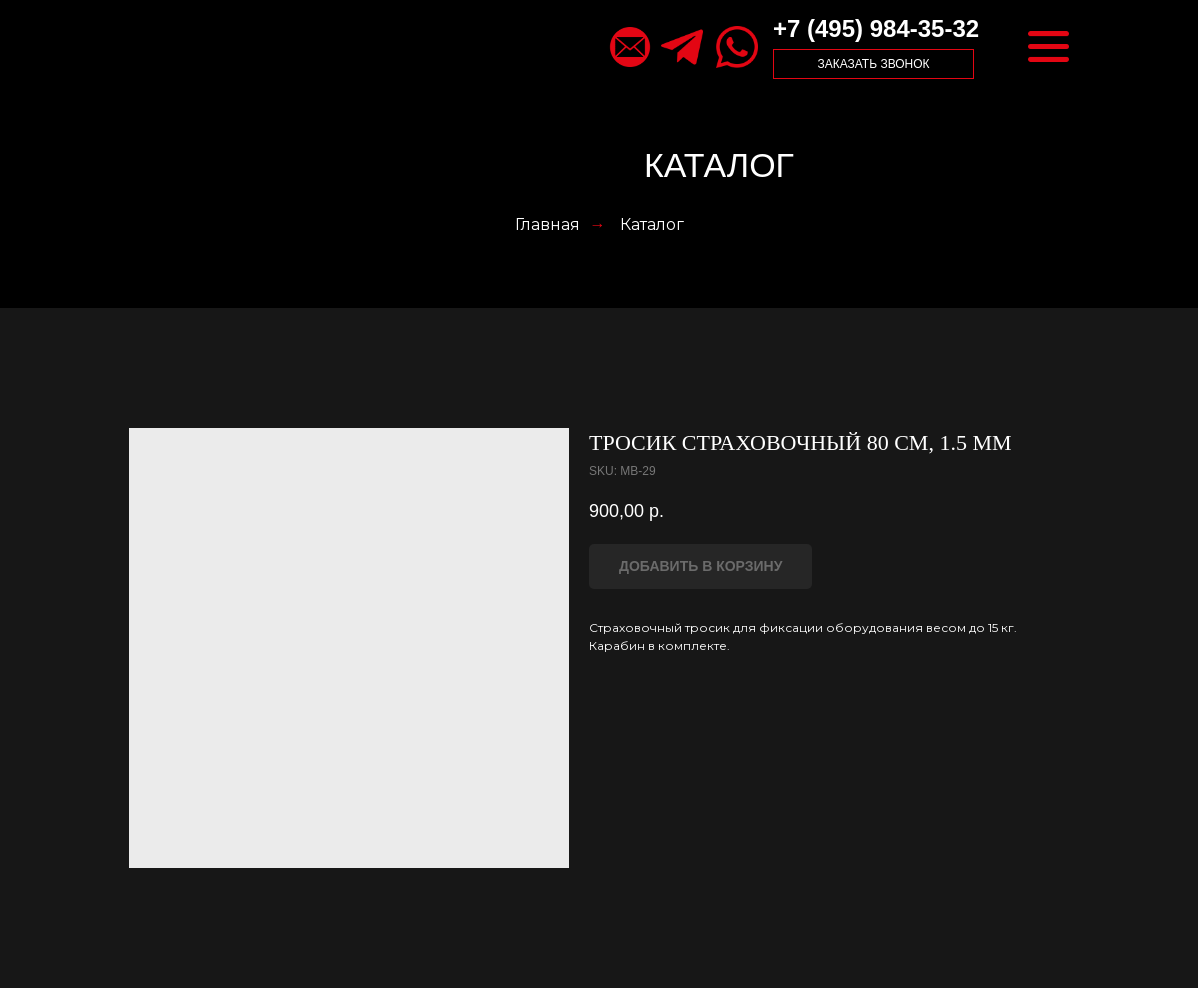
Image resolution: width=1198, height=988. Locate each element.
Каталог (652, 224)
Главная (547, 224)
